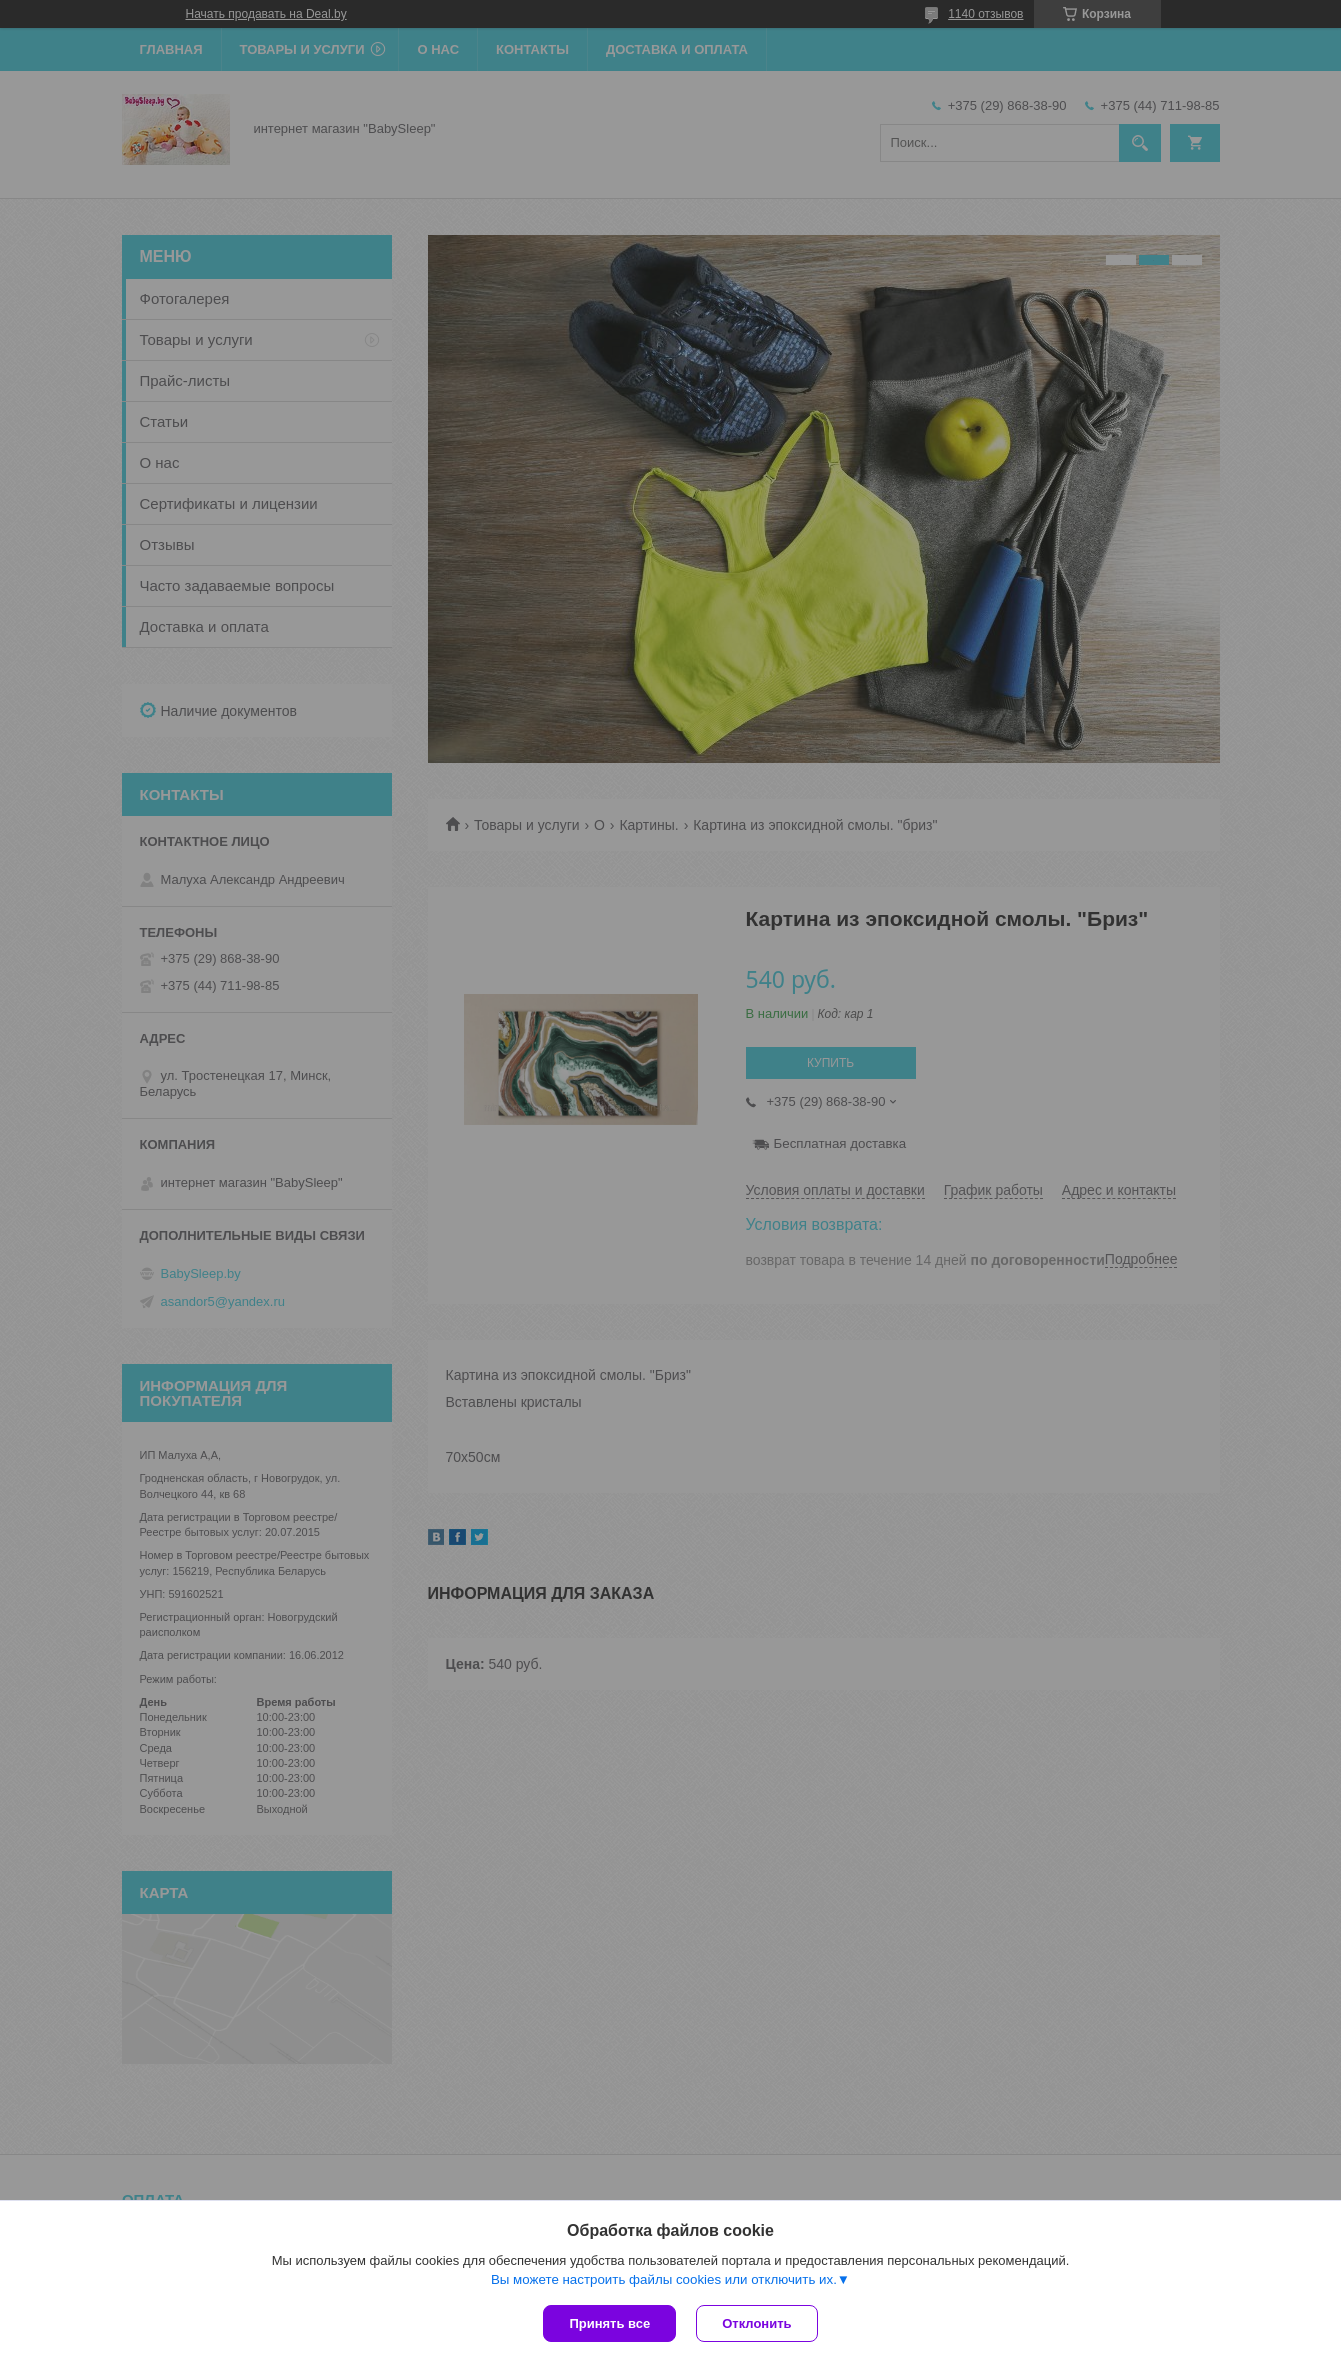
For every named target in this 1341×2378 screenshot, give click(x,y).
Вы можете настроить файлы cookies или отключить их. (664, 2279)
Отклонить (756, 2323)
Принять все (609, 2323)
